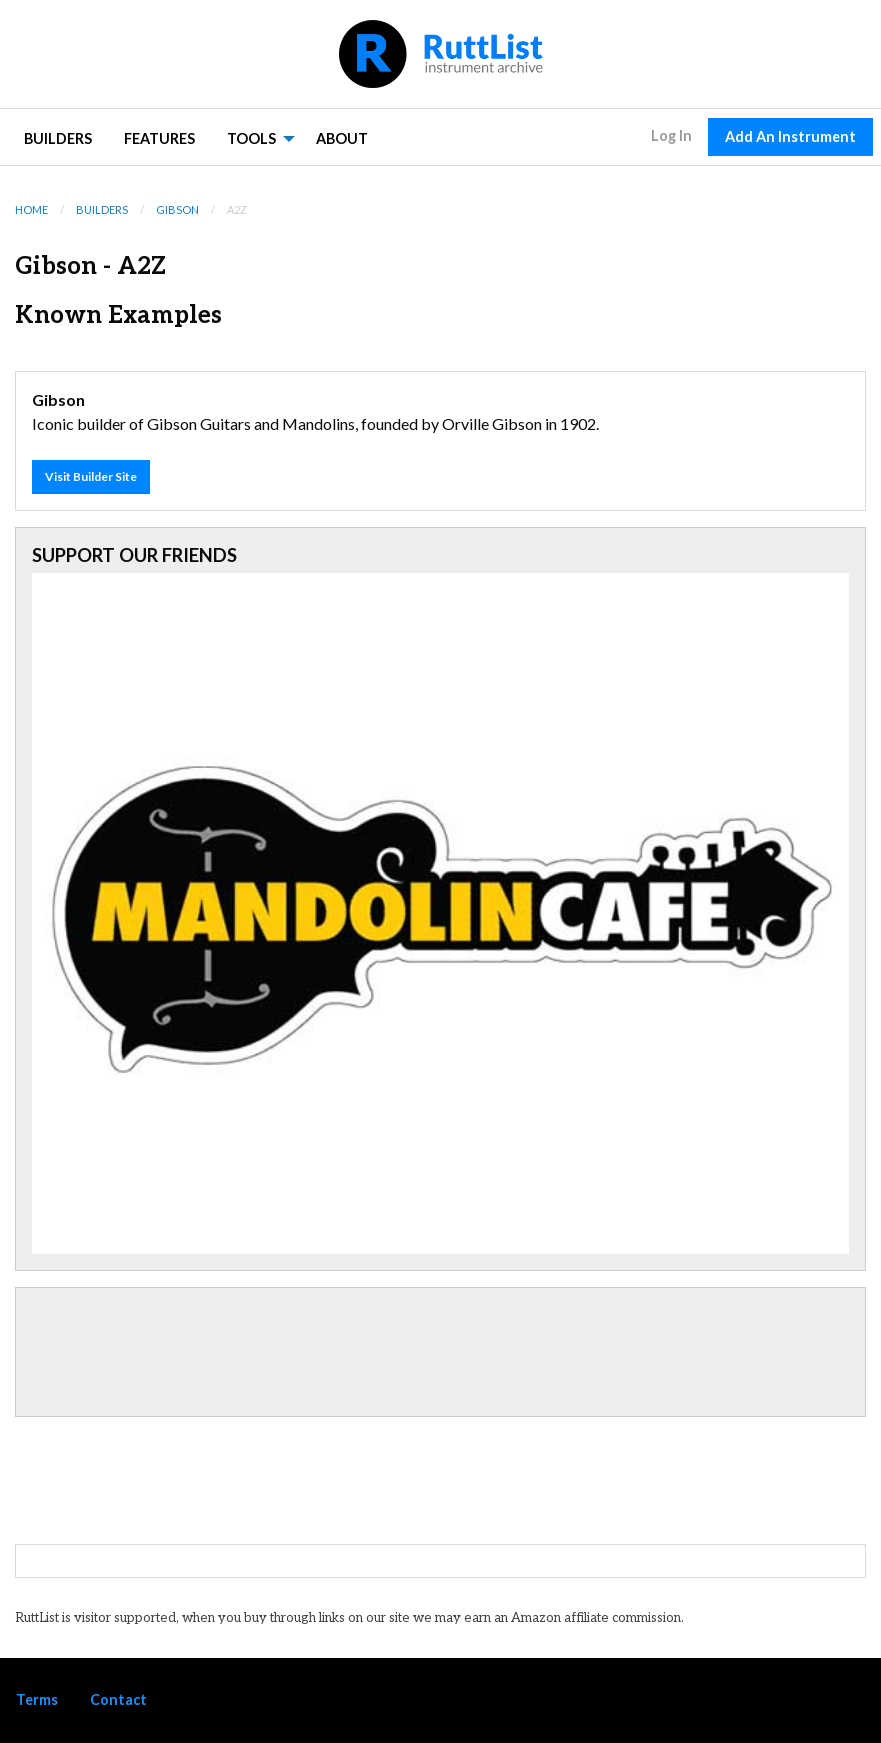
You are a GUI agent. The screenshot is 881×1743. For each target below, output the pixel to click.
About (342, 138)
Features (159, 138)
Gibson (177, 209)
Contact (118, 1699)
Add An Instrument (790, 136)
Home (31, 209)
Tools (251, 138)
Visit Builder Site (91, 476)
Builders (58, 138)
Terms (37, 1699)
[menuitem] (58, 137)
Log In (671, 135)
